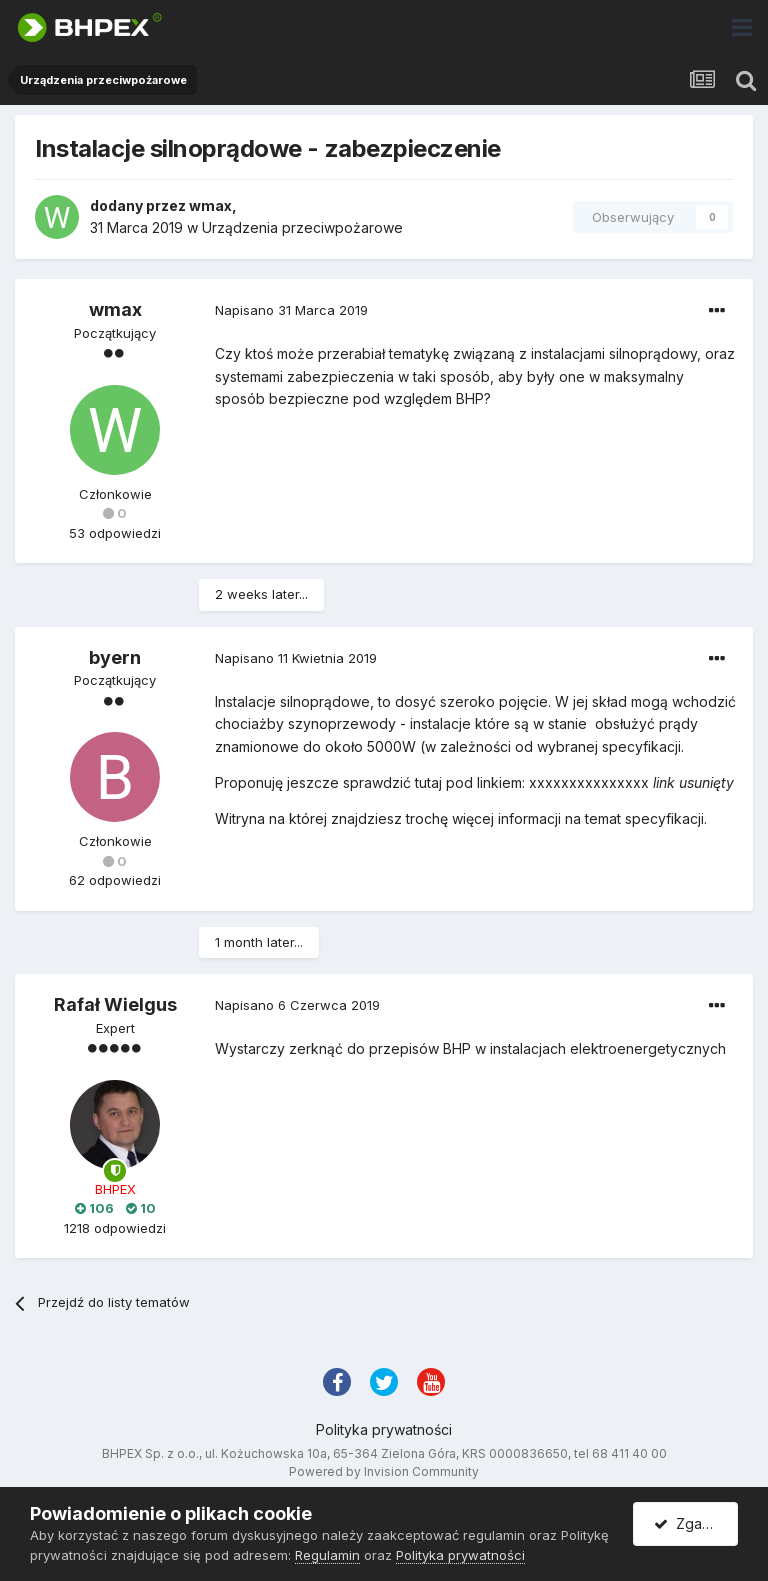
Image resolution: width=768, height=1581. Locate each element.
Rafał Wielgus (115, 1004)
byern (115, 657)
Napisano (291, 310)
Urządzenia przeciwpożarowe (302, 227)
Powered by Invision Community (384, 1471)
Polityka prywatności (384, 1429)
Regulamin (327, 1555)
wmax (210, 205)
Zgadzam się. (696, 1523)
